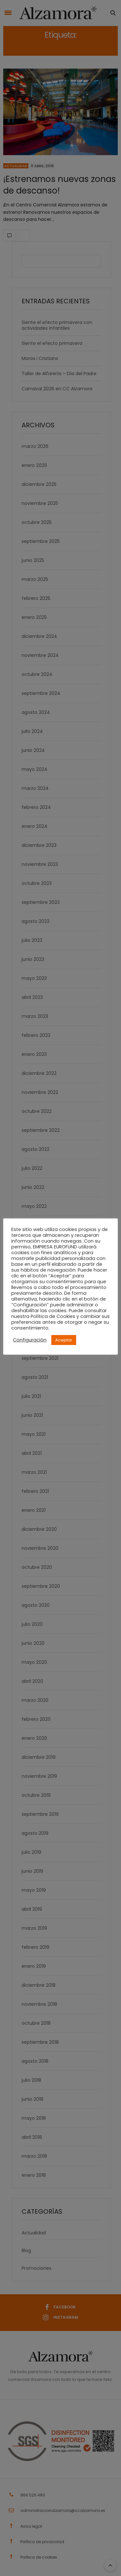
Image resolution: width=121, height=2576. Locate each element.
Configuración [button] (29, 1340)
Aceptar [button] (63, 1340)
